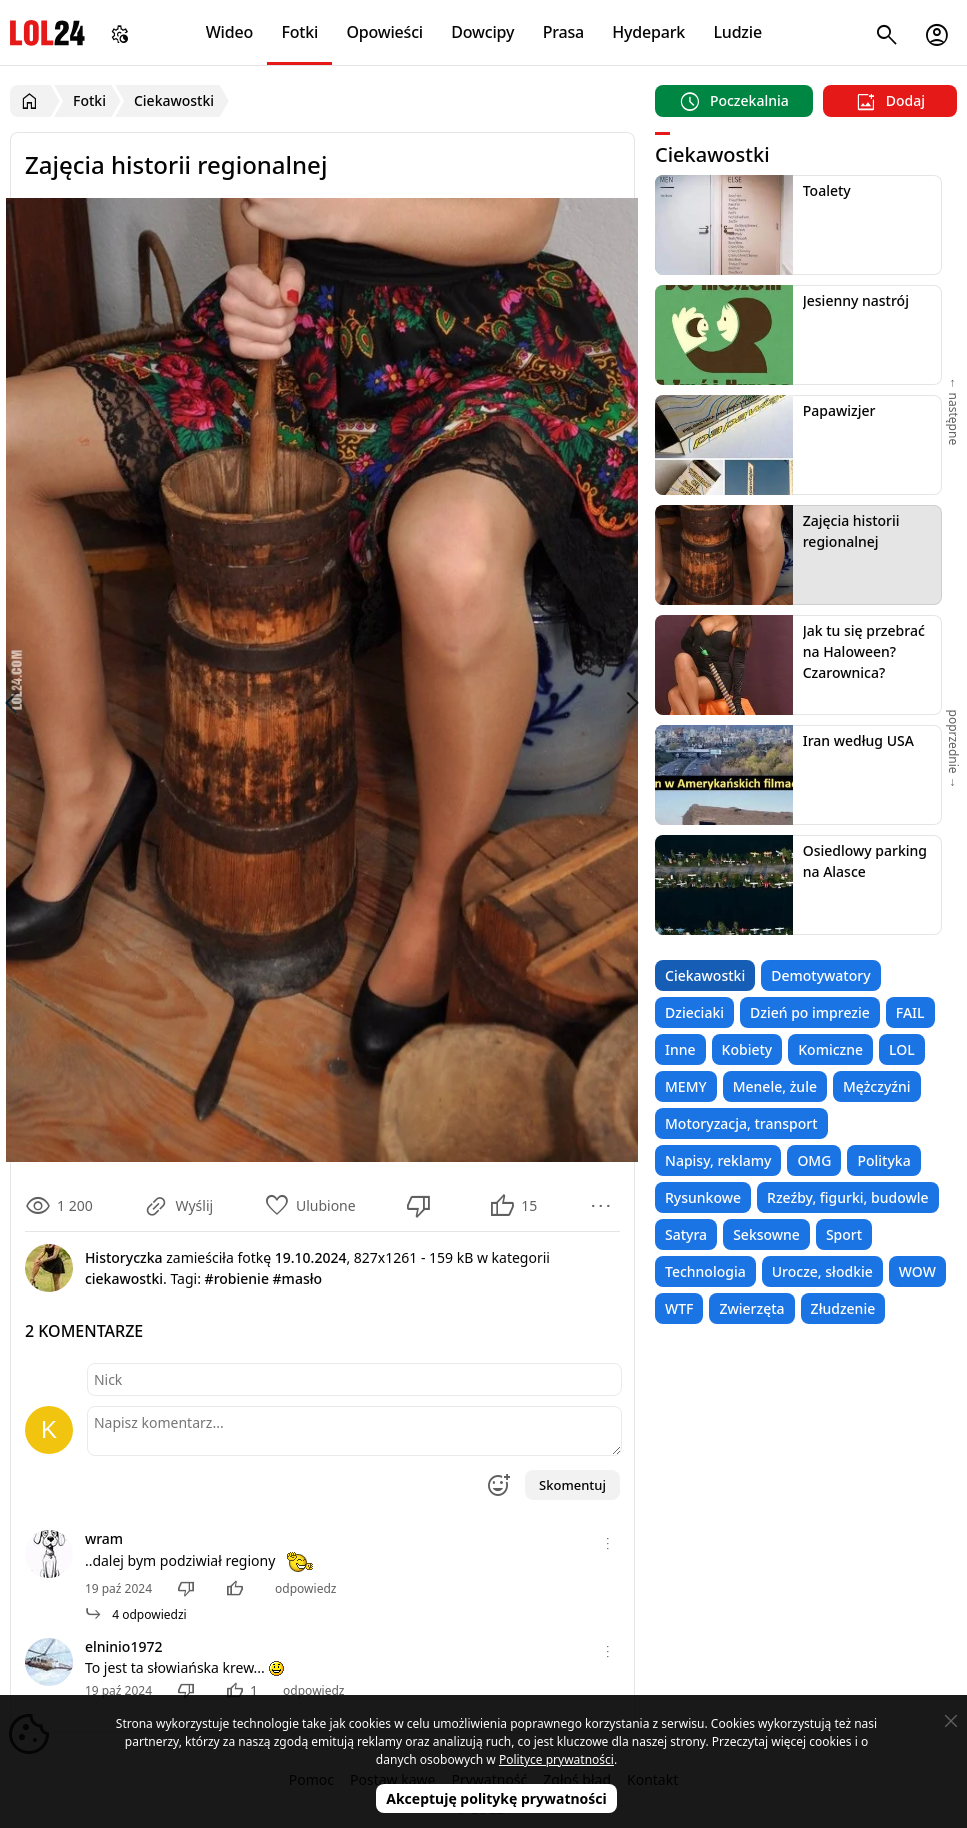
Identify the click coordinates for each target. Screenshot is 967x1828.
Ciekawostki (705, 975)
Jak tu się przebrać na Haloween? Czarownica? (864, 651)
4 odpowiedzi (136, 1614)
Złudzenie (843, 1308)
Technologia (705, 1271)
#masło (297, 1278)
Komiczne (830, 1049)
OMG (814, 1160)
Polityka (883, 1160)
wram (104, 1538)
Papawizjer (839, 410)
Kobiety (747, 1049)
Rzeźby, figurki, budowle (848, 1197)
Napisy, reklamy (718, 1160)
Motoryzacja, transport (741, 1123)
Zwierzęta (751, 1308)
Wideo (229, 32)
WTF (679, 1308)
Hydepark (648, 32)
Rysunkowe (703, 1197)
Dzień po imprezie (810, 1012)
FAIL (910, 1012)
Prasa (563, 32)
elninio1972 (124, 1646)
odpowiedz (305, 1588)
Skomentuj (572, 1485)
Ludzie (737, 32)
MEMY (686, 1086)
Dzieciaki (694, 1012)
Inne (680, 1049)
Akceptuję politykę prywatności (496, 1798)
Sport (844, 1234)
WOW (917, 1271)
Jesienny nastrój (856, 300)
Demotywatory (820, 975)
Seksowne (766, 1234)
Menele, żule (775, 1086)
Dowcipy (482, 32)
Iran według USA (858, 740)
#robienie (237, 1278)
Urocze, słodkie (822, 1271)
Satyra (686, 1234)
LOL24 (47, 32)
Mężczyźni (877, 1086)
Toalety (827, 190)
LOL (902, 1049)
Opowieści (384, 32)
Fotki (299, 32)
